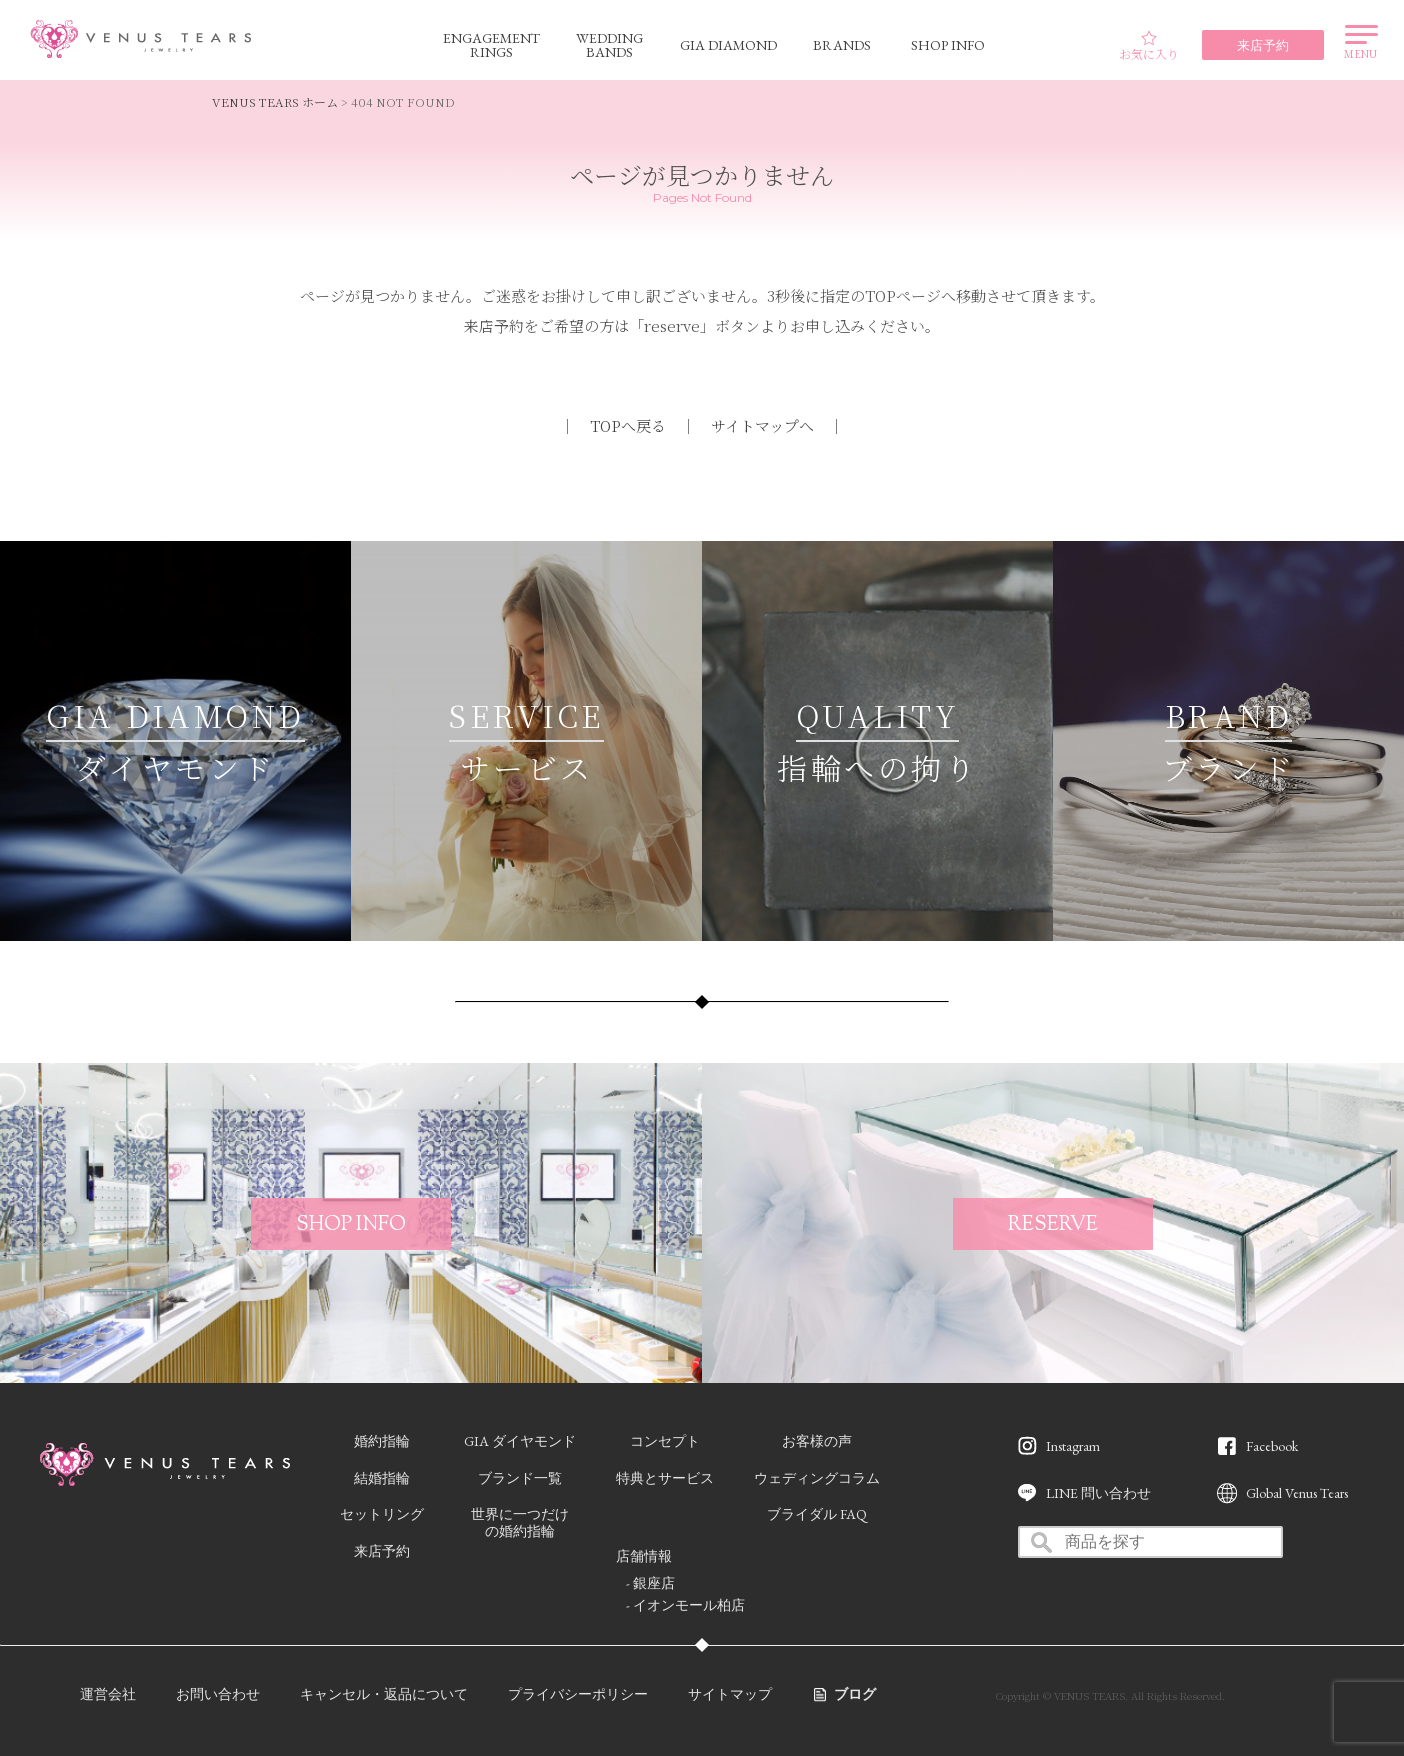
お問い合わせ (218, 1694)
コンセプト (665, 1441)
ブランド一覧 (520, 1478)
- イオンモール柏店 (685, 1605)
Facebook (1272, 1446)
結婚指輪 (382, 1478)
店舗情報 (644, 1556)
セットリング (382, 1514)
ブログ (855, 1694)
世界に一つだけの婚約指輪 (520, 1522)
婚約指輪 (382, 1441)
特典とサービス (665, 1478)
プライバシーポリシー (578, 1694)
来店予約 (382, 1551)
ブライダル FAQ (817, 1514)
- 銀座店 (650, 1583)
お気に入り (1149, 46)
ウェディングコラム (817, 1478)
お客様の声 (817, 1441)
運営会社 (108, 1694)
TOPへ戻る (628, 425)
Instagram (1073, 1446)
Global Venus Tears (1297, 1493)
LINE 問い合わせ (1098, 1493)
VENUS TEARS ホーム (275, 101)
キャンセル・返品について (384, 1694)
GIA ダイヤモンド (520, 1441)
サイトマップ (730, 1694)
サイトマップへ (762, 425)
